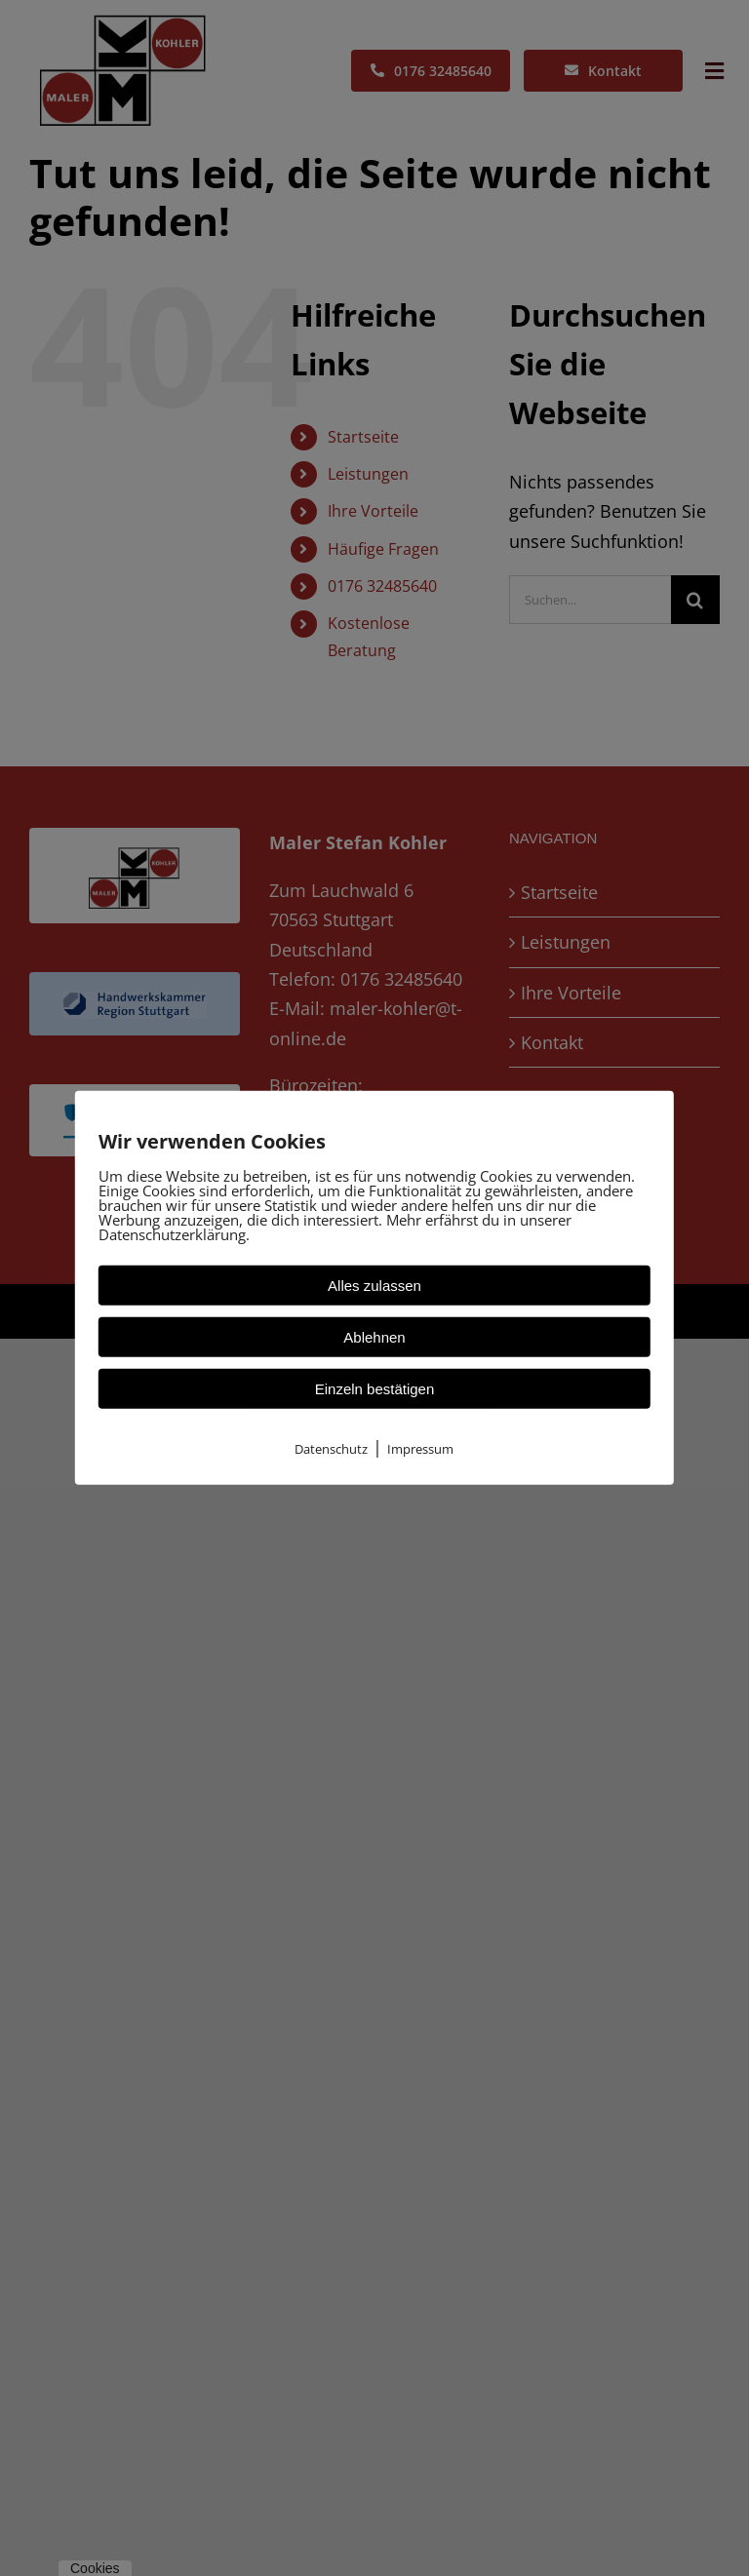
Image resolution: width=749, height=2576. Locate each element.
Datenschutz (331, 1449)
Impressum (420, 1449)
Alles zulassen (374, 1285)
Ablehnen (374, 1337)
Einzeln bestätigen (375, 1389)
